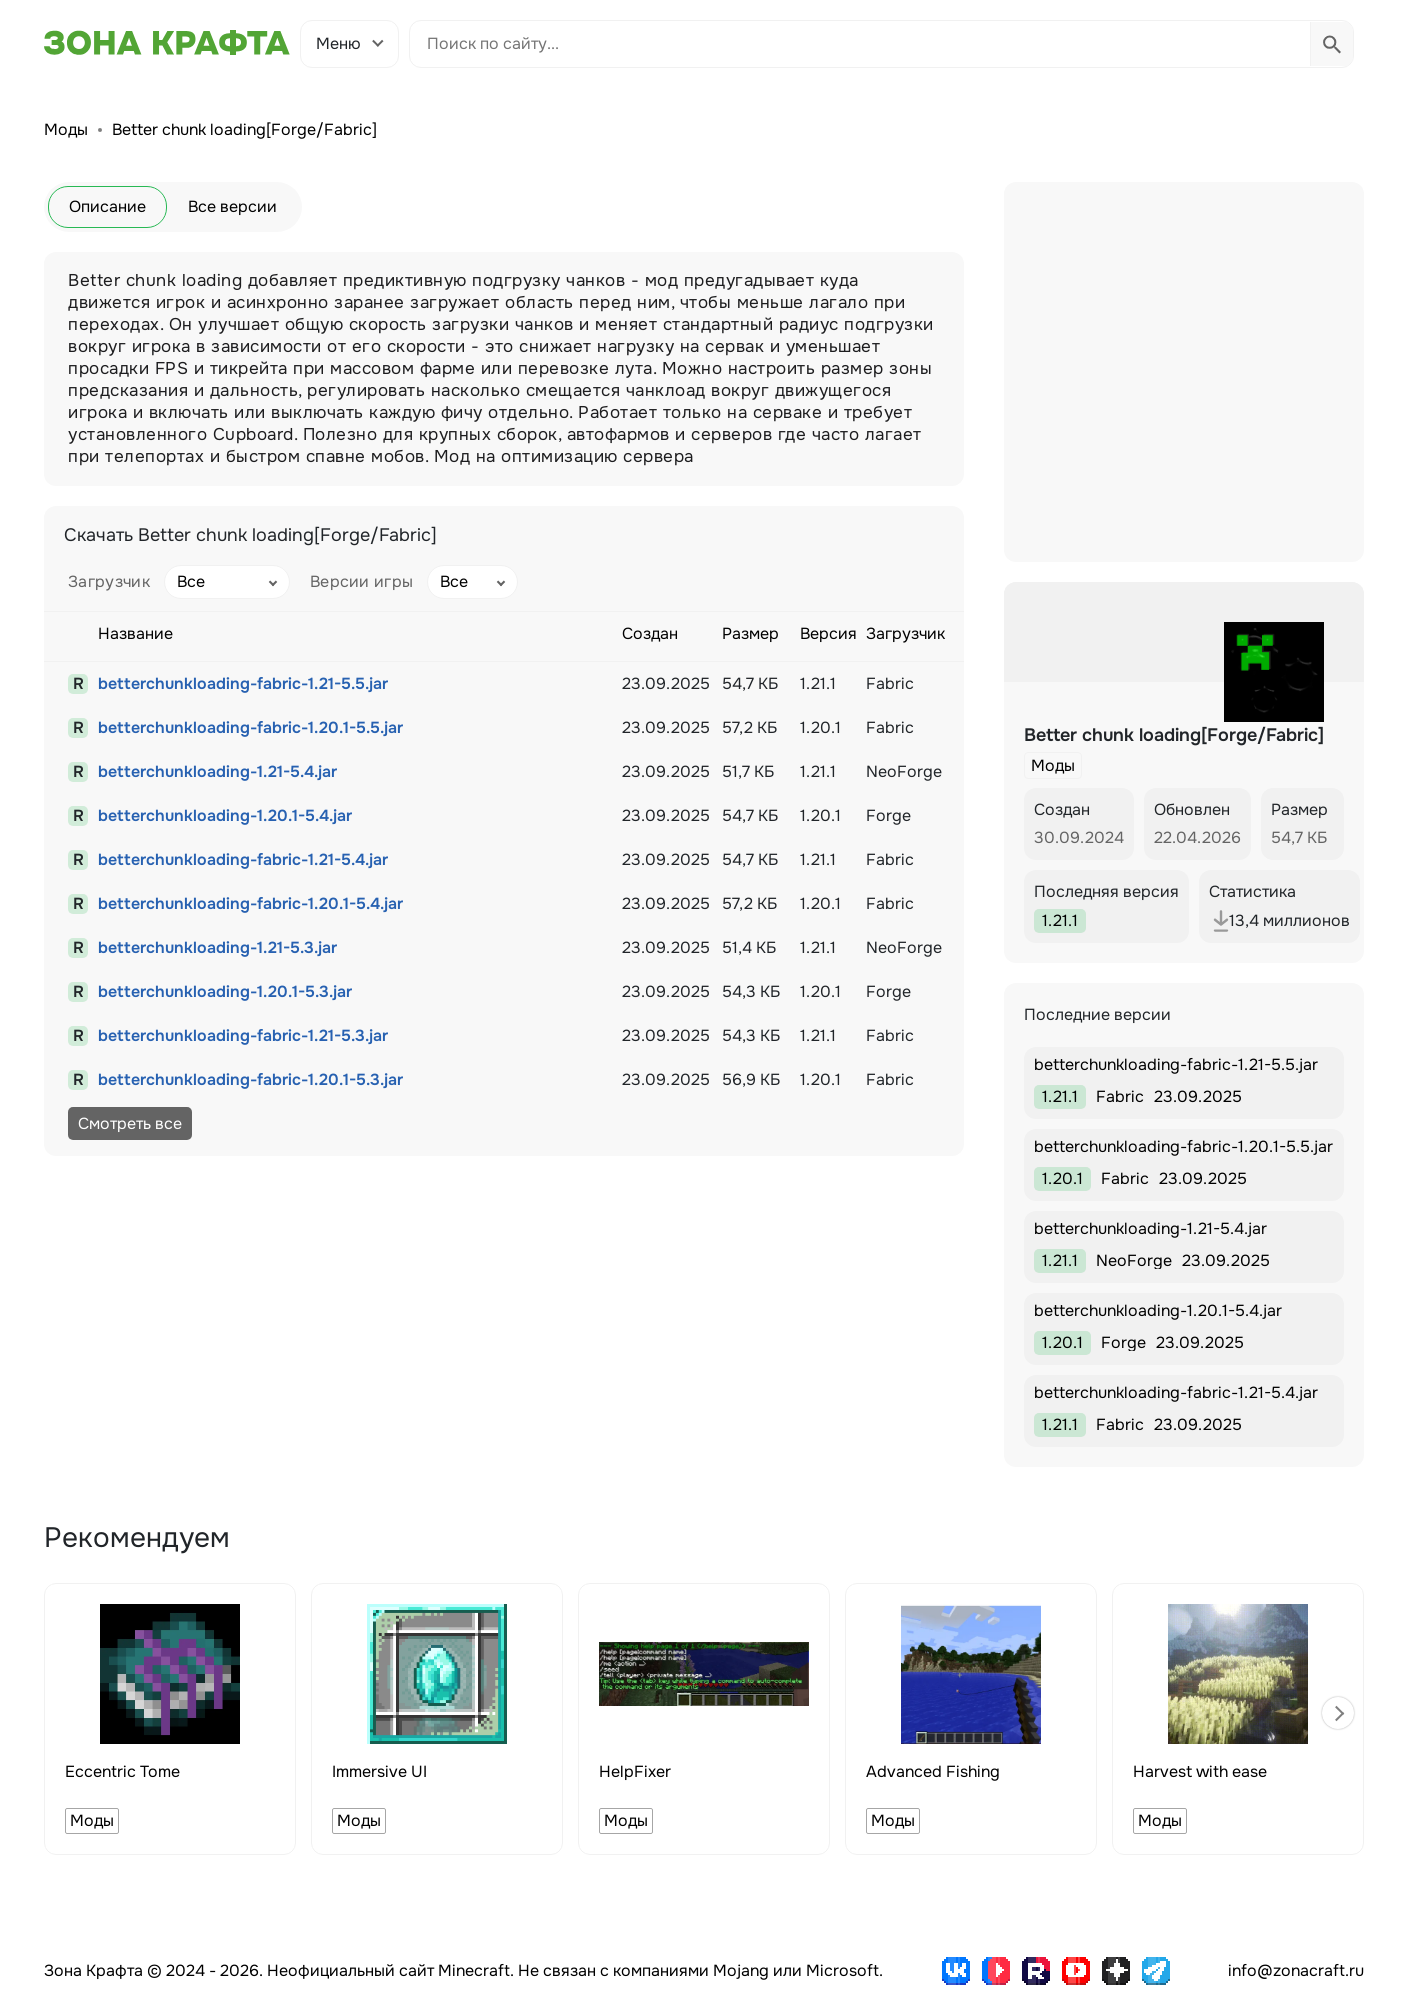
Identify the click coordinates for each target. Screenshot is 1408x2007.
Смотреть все (130, 1123)
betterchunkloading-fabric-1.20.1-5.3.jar (250, 1079)
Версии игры (362, 581)
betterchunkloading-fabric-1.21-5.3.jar (243, 1035)
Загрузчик (109, 581)
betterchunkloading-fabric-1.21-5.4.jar (243, 859)
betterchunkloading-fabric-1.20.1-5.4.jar (250, 903)
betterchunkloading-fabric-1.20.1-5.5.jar (250, 727)
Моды (66, 129)
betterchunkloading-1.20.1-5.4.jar (225, 815)
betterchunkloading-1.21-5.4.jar (217, 771)
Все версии (232, 206)
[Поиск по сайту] (860, 44)
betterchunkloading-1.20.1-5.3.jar (225, 991)
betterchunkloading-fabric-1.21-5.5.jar (243, 683)
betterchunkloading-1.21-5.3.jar (217, 947)
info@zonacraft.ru (1296, 1970)
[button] (1338, 1713)
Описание (107, 206)
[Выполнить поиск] (1331, 44)
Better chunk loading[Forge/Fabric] (244, 129)
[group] (170, 1719)
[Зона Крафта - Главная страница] (167, 43)
